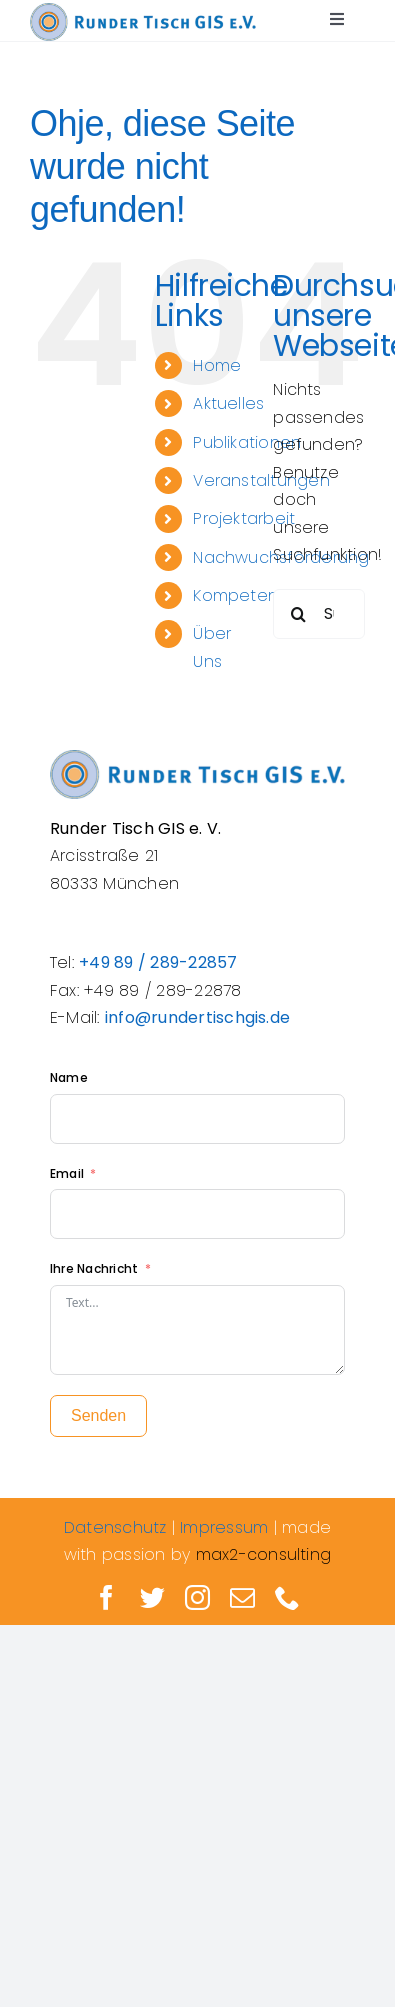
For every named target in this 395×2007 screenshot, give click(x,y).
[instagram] (197, 1597)
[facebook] (106, 1597)
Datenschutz (115, 1527)
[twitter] (152, 1597)
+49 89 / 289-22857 (158, 962)
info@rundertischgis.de (197, 1017)
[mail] (242, 1597)
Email (68, 1173)
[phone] (287, 1597)
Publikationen (247, 442)
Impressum (224, 1527)
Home (217, 365)
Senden (98, 1415)
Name (69, 1077)
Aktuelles (228, 403)
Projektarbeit (244, 518)
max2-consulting (264, 1554)
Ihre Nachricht (94, 1268)
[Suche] (298, 614)
